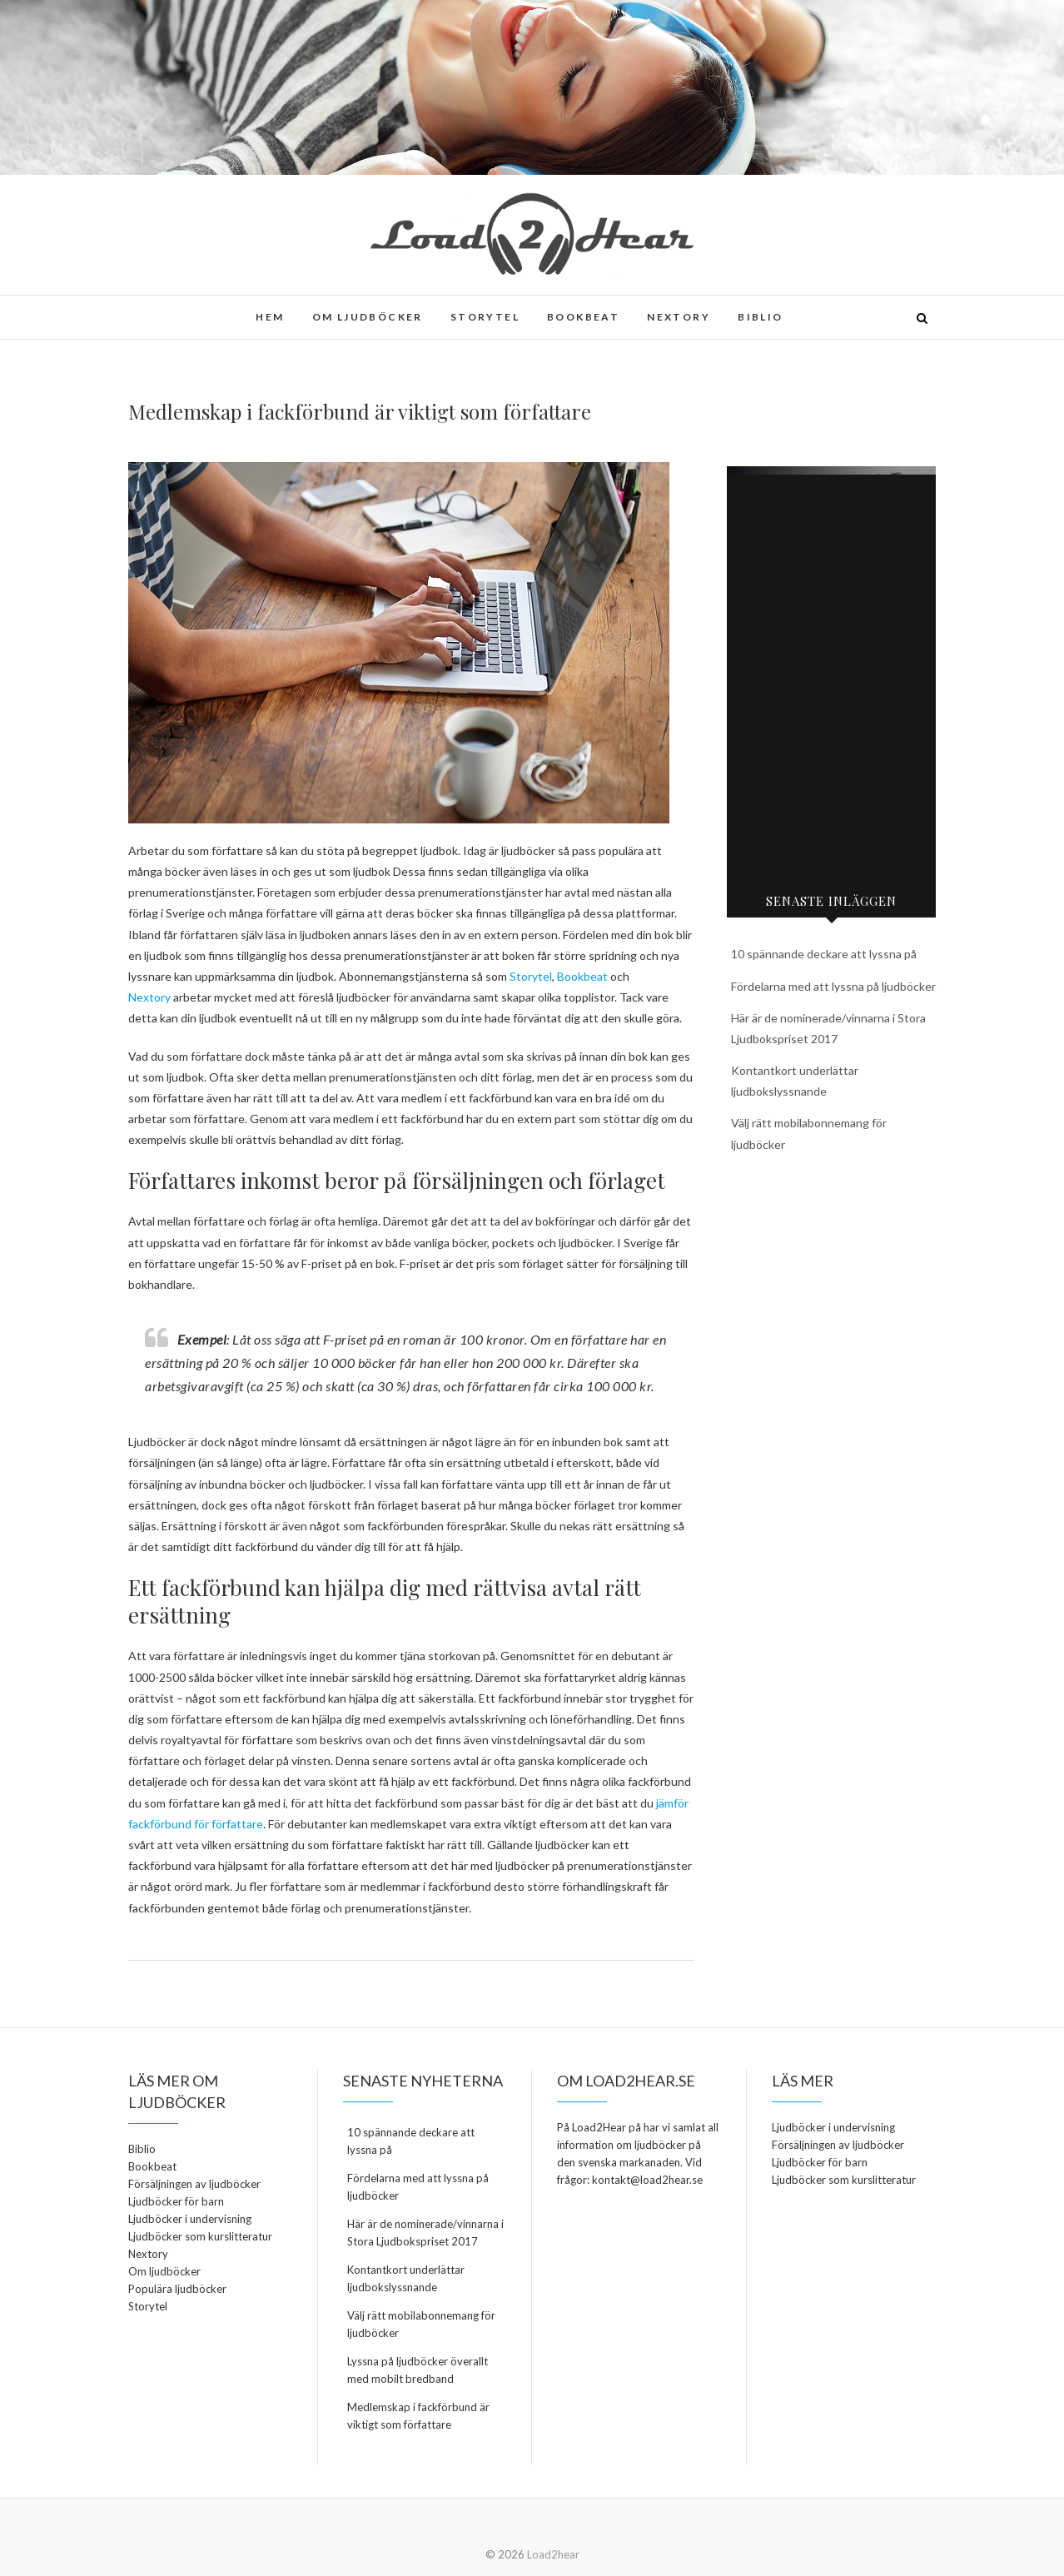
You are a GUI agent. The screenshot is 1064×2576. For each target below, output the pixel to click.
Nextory (678, 317)
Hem (270, 317)
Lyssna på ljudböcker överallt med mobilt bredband (417, 2370)
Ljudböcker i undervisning (189, 2218)
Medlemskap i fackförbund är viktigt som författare (418, 2415)
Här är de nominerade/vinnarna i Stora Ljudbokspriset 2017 (425, 2232)
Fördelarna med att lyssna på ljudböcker (833, 986)
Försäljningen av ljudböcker (194, 2184)
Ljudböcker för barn (176, 2201)
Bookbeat (583, 317)
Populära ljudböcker (177, 2288)
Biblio (760, 317)
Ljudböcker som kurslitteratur (200, 2236)
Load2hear (553, 2554)
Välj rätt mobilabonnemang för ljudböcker (421, 2324)
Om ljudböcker (367, 317)
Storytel (485, 317)
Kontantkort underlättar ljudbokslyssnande (406, 2278)
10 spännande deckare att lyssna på (824, 954)
